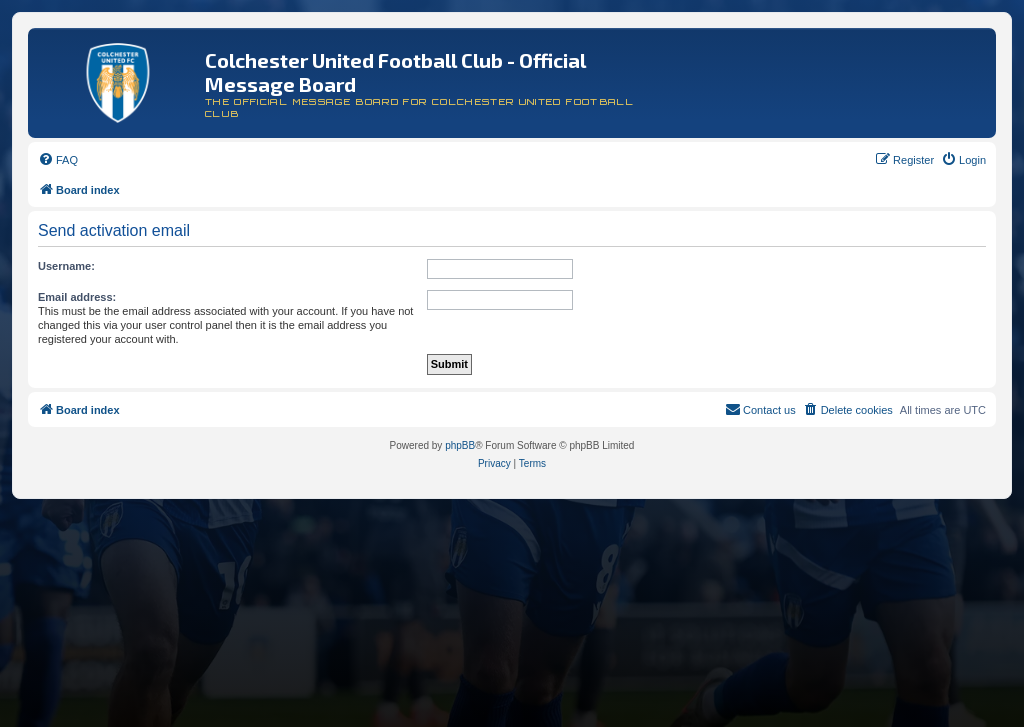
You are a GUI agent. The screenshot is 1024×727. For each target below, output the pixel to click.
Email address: (77, 297)
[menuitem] (58, 160)
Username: (66, 266)
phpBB (460, 445)
